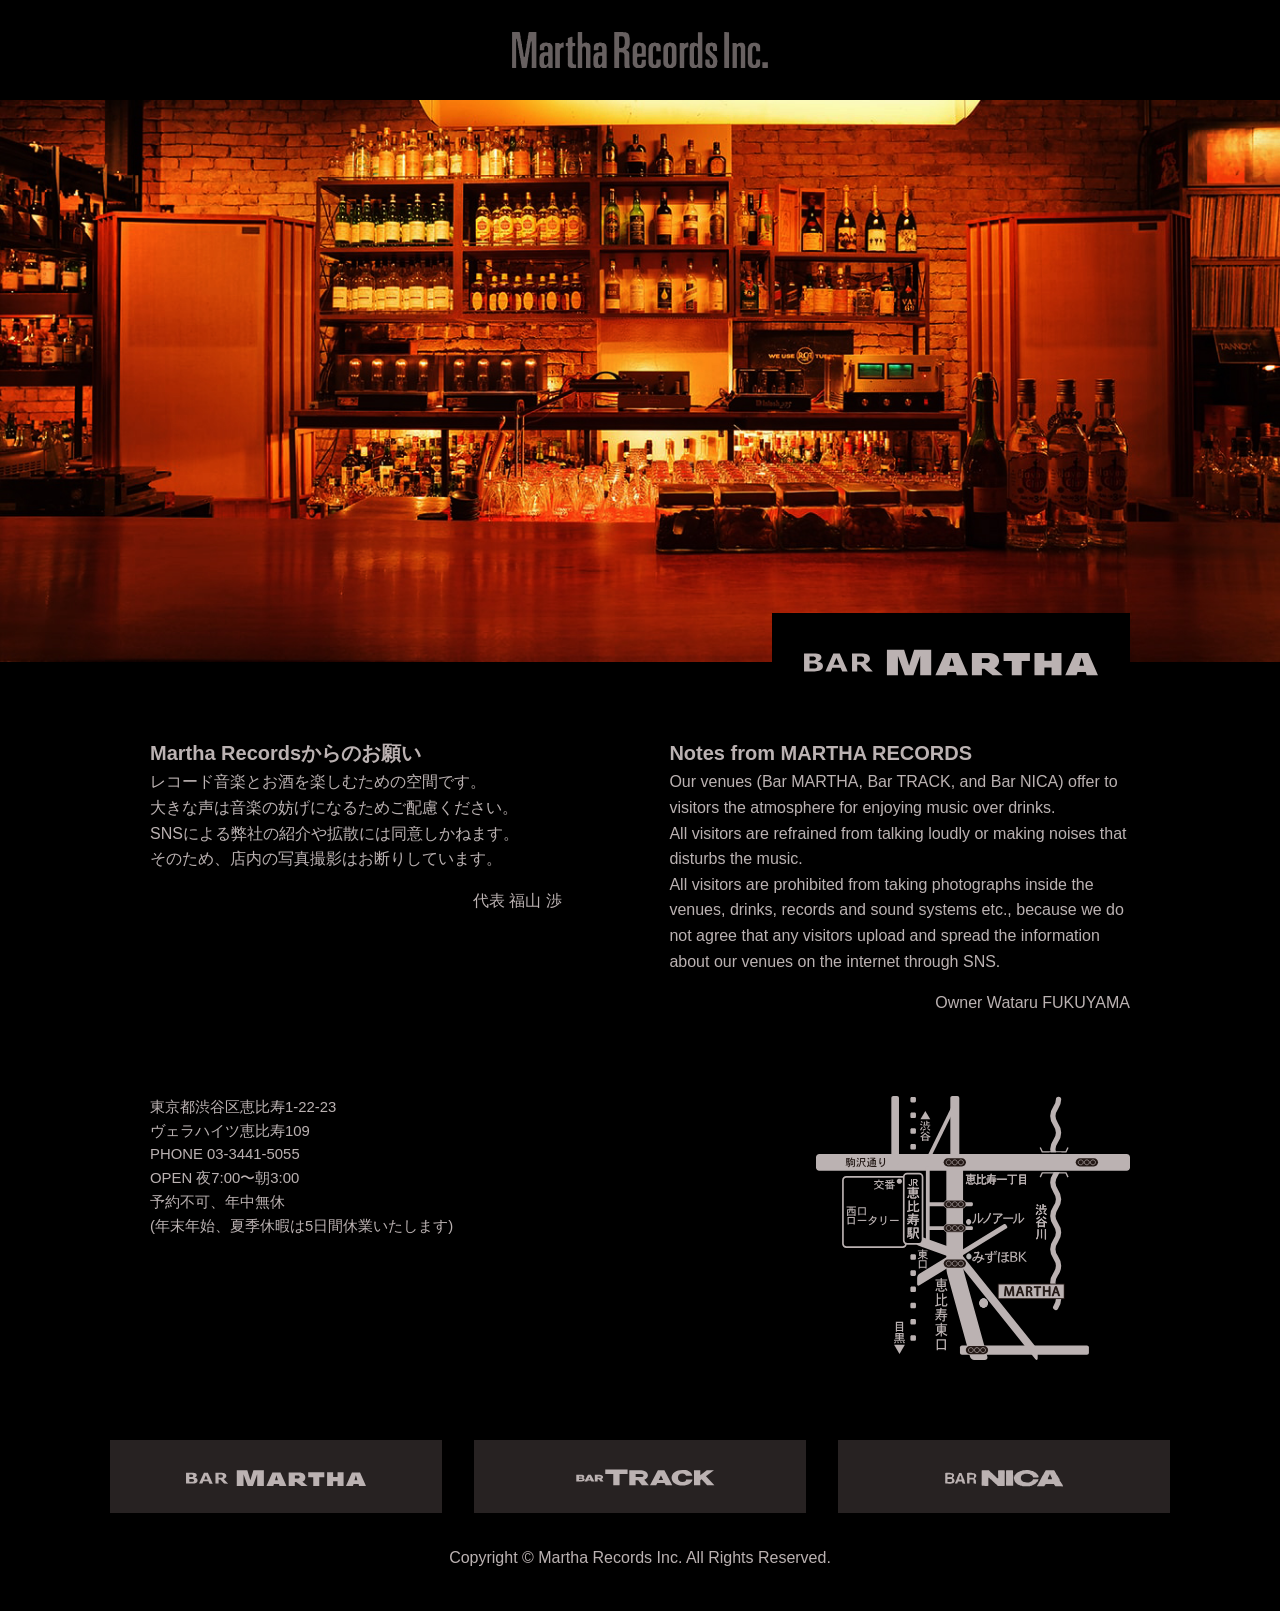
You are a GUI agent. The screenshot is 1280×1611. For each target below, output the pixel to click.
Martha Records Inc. (610, 1557)
